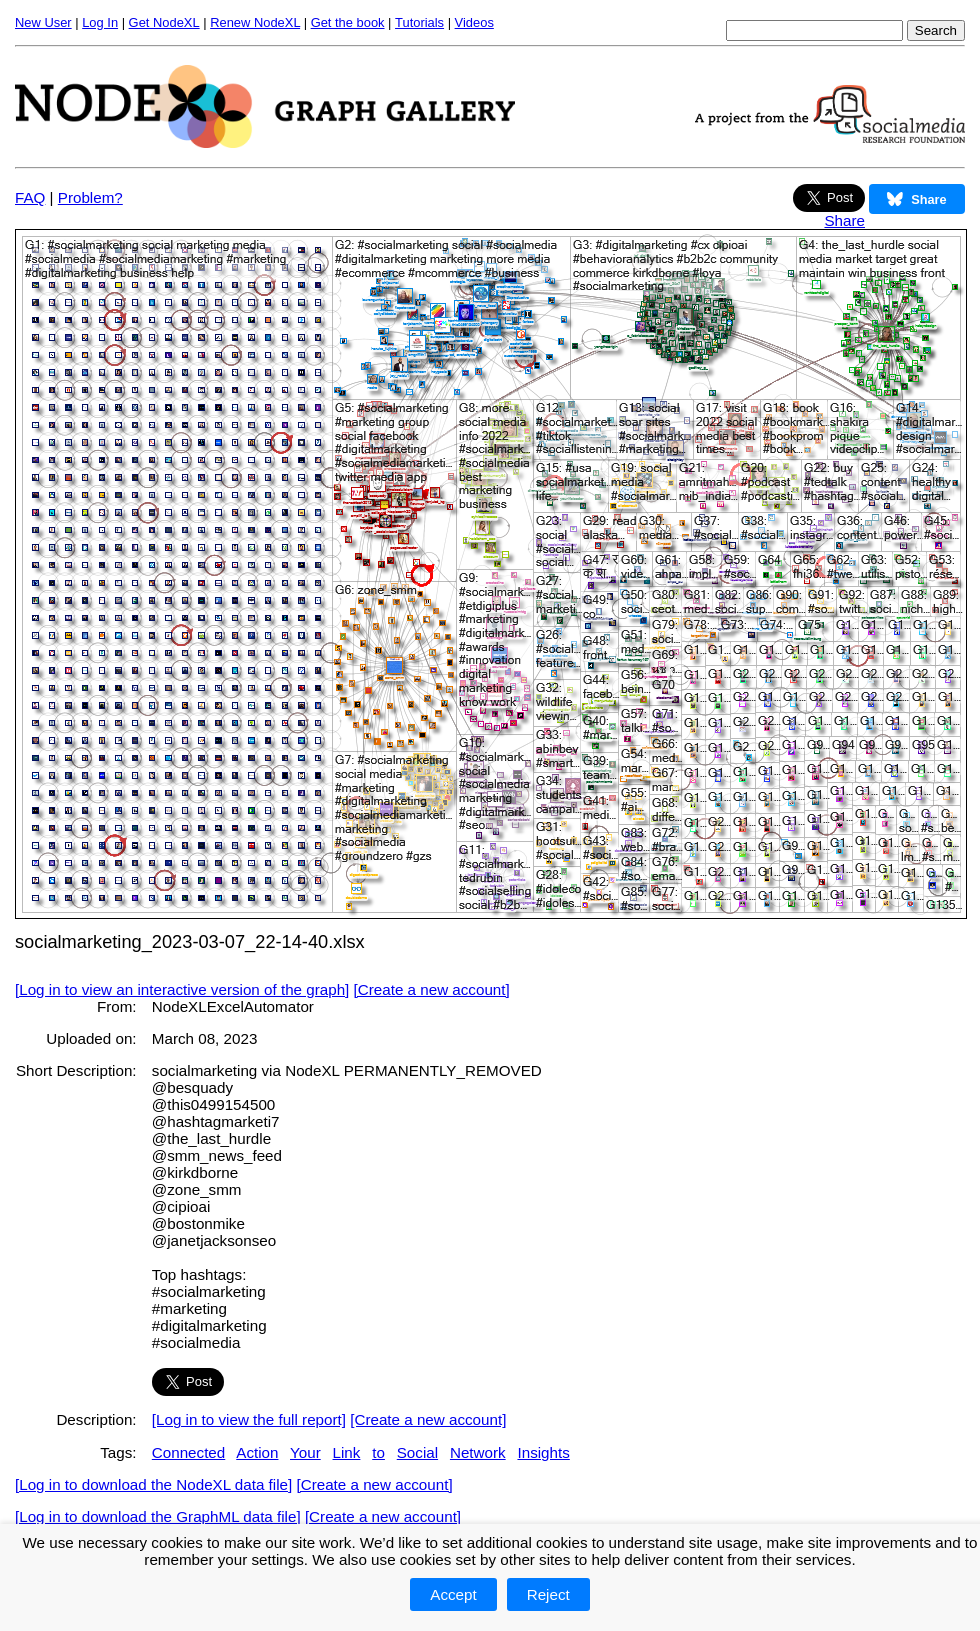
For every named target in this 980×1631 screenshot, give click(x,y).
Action (257, 1452)
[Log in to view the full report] (249, 1419)
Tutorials (419, 22)
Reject (548, 1594)
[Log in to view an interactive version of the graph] (182, 989)
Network (478, 1452)
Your (305, 1452)
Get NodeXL (164, 22)
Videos (474, 22)
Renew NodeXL (255, 22)
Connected (188, 1452)
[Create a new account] (432, 989)
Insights (543, 1452)
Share (844, 220)
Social (417, 1452)
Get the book (348, 22)
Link (347, 1452)
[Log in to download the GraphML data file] (158, 1516)
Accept (453, 1594)
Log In (100, 22)
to (378, 1452)
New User (43, 22)
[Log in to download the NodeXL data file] (153, 1484)
